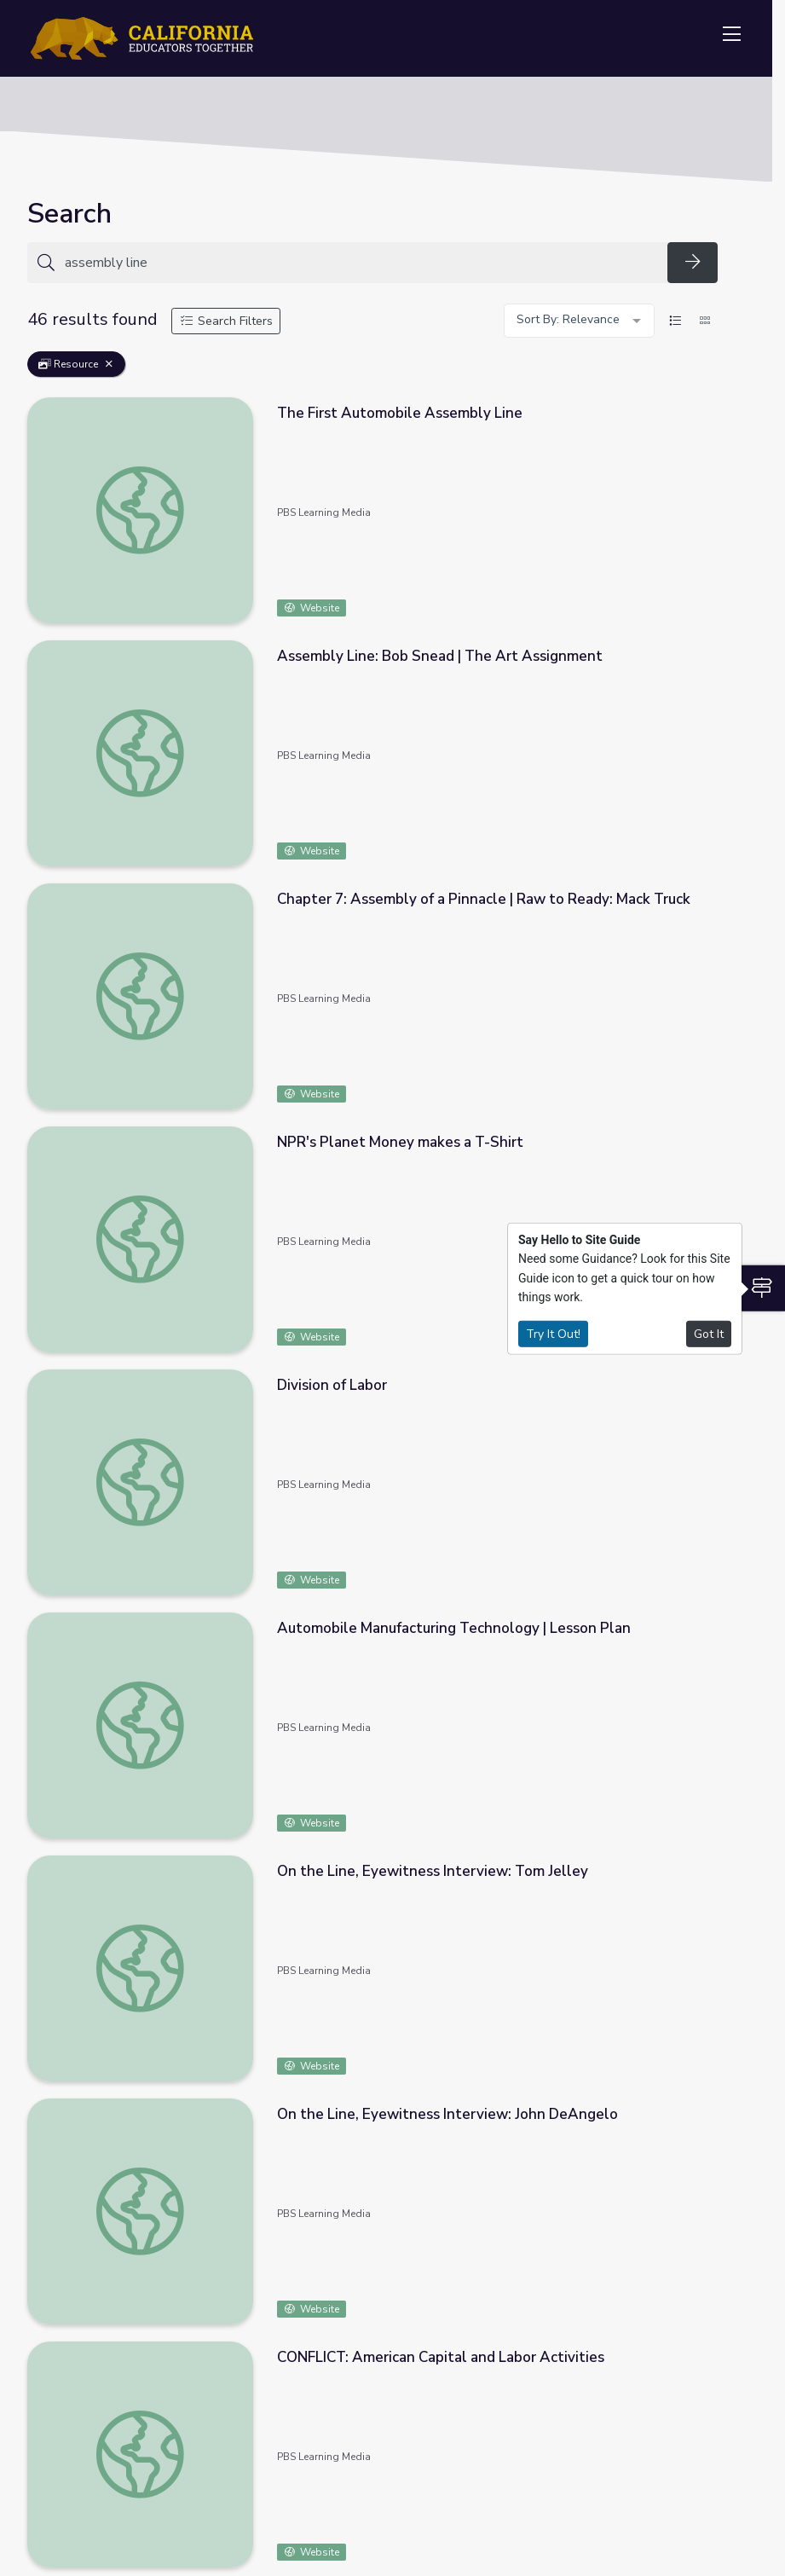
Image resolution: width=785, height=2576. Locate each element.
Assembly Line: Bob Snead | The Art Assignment (440, 656)
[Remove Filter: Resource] (109, 364)
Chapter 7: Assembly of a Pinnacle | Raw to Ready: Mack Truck (483, 899)
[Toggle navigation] (731, 35)
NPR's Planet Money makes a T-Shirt (400, 1142)
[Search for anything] (361, 262)
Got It (709, 1333)
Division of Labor (332, 1385)
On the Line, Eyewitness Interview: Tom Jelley (432, 1871)
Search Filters (226, 321)
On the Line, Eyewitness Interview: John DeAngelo (447, 2114)
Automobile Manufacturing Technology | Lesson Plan (454, 1628)
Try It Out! (553, 1333)
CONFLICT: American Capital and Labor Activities (440, 2357)
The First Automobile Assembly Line (399, 413)
